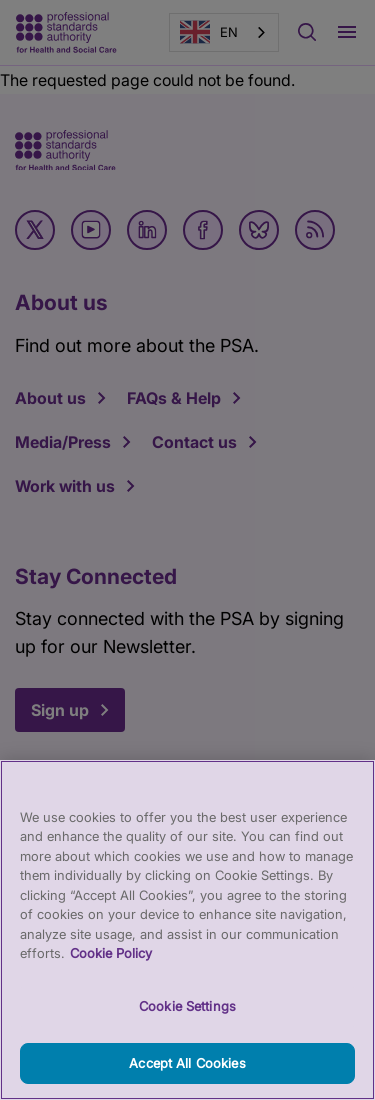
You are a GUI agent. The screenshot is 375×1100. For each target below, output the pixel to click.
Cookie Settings (187, 1020)
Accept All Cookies (187, 1077)
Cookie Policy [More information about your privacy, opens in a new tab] (111, 967)
